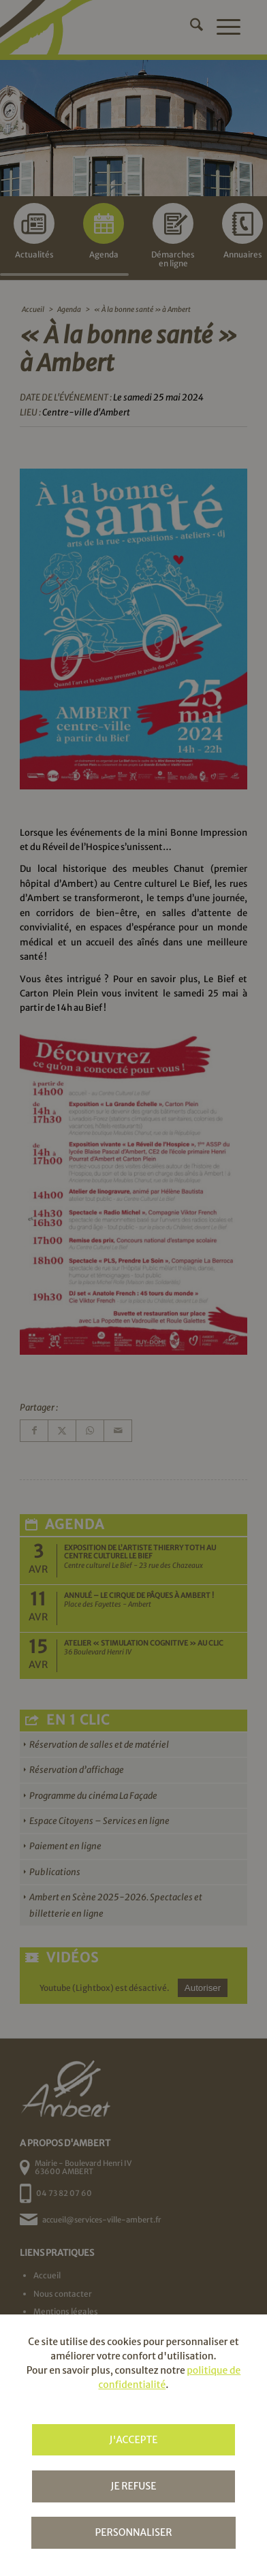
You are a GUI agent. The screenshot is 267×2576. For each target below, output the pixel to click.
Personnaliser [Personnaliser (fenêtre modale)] (133, 2532)
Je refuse (133, 2486)
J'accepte (133, 2440)
